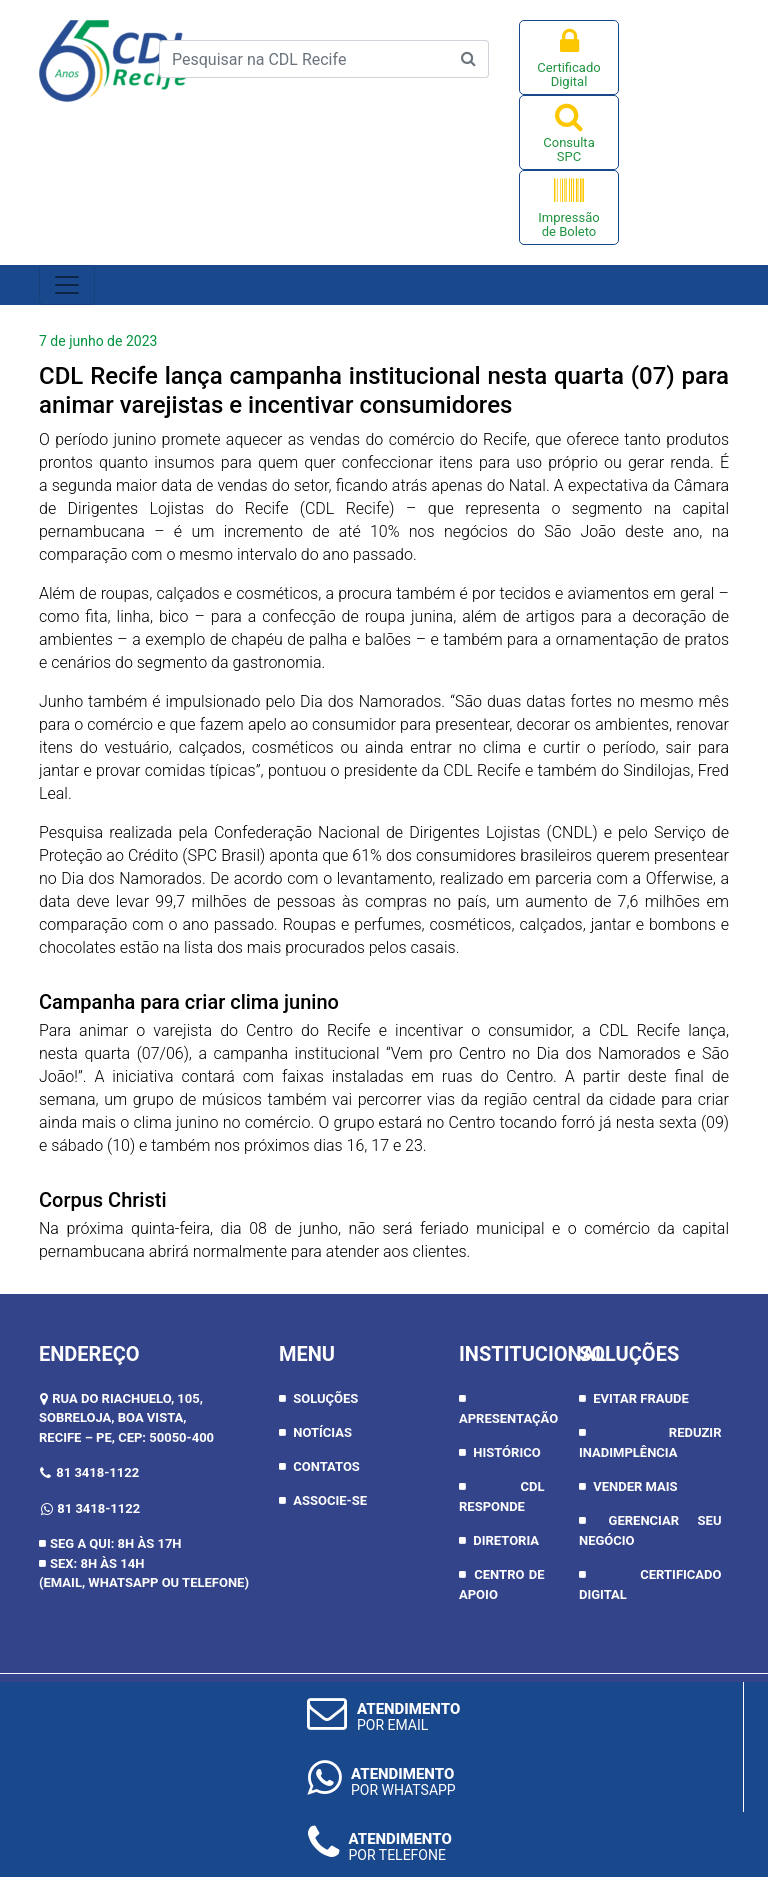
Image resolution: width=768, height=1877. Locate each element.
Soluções (325, 1398)
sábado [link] (77, 1145)
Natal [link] (527, 485)
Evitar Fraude (641, 1398)
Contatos (326, 1466)
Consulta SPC (569, 132)
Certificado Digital (569, 57)
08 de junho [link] (293, 1228)
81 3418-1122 (97, 1472)
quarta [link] (589, 376)
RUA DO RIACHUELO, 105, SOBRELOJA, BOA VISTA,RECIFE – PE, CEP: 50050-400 (126, 1418)
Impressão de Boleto (569, 207)
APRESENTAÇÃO (508, 1418)
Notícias (322, 1432)
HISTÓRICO (506, 1452)
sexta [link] (678, 1122)
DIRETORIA (506, 1540)
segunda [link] (82, 485)
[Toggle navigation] (67, 285)
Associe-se (330, 1500)
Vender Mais (635, 1486)
